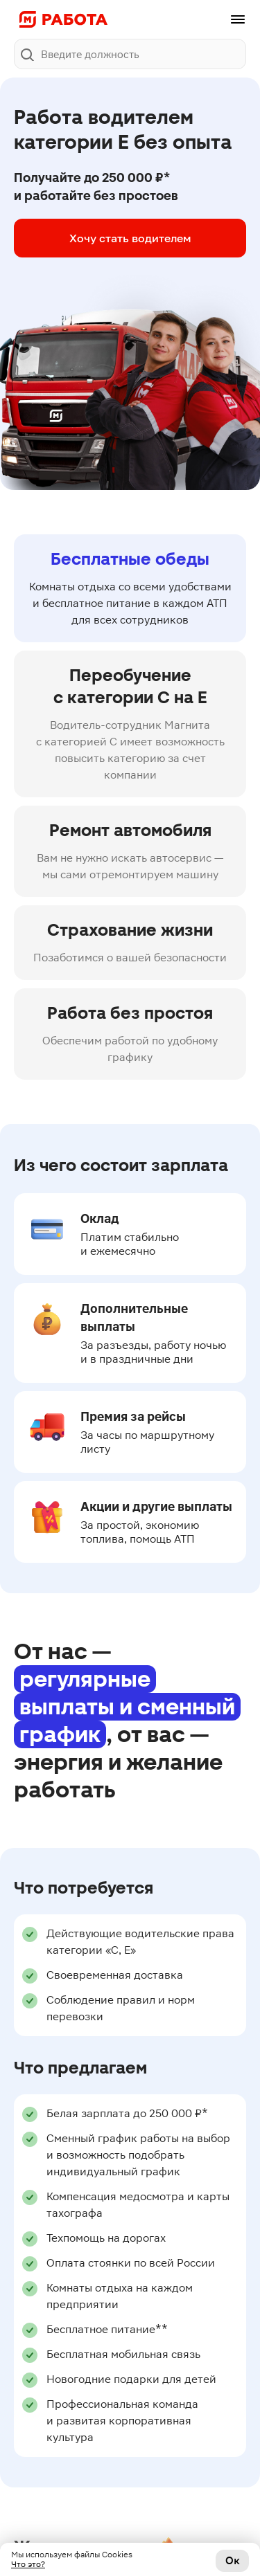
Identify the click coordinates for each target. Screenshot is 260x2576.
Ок (232, 2560)
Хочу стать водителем (130, 238)
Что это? (28, 2564)
